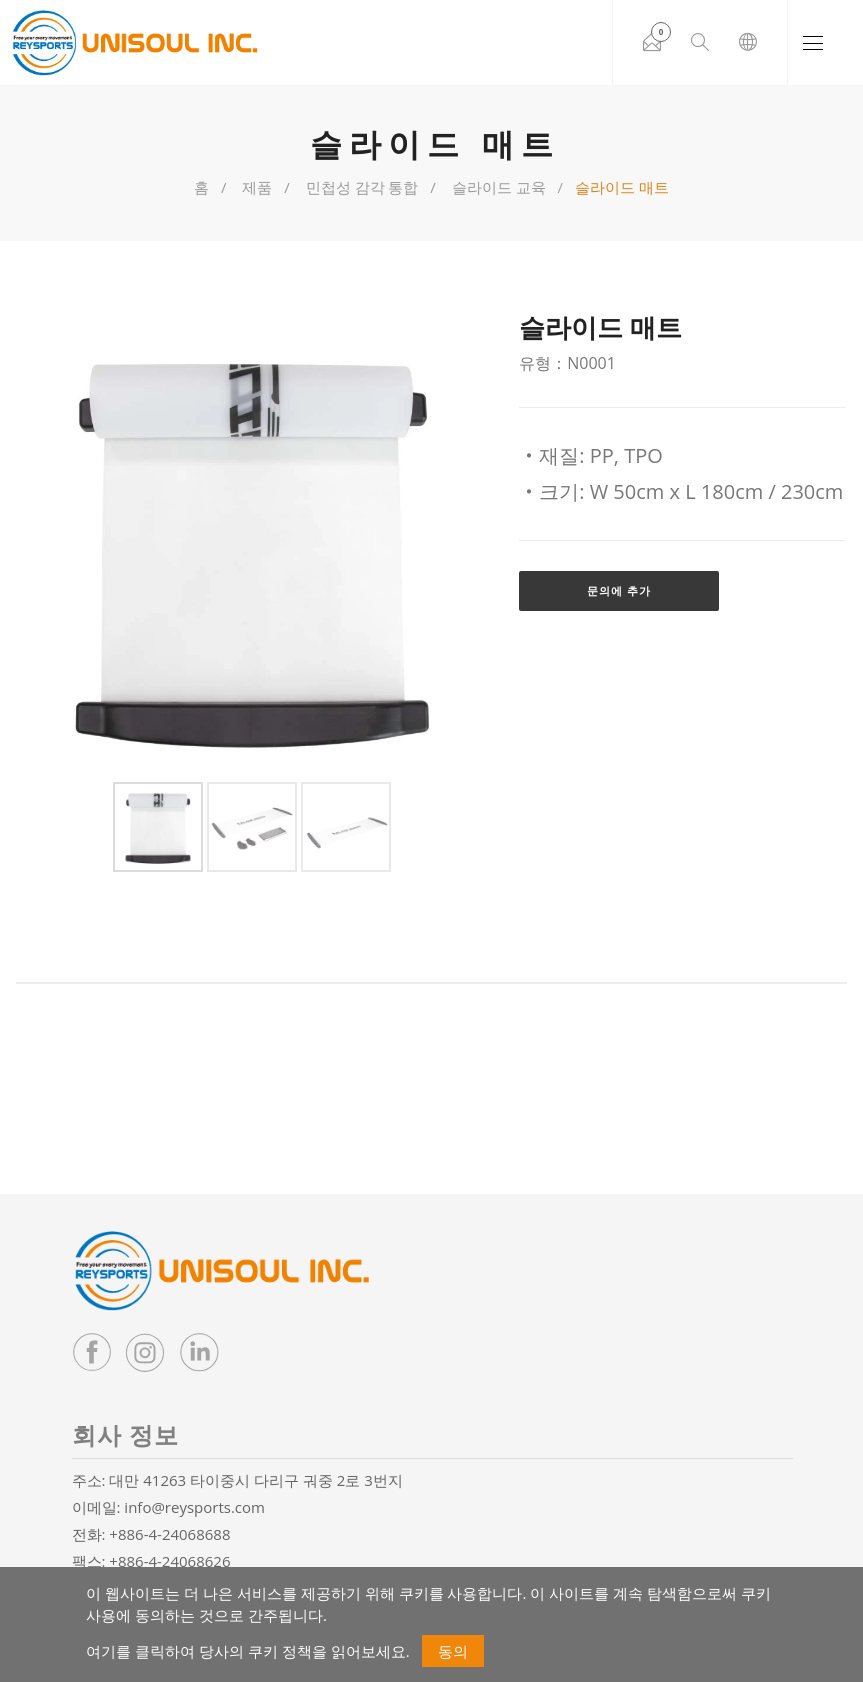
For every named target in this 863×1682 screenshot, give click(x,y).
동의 (453, 1651)
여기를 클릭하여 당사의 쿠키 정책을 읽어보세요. (247, 1651)
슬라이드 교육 (499, 187)
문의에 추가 (619, 590)
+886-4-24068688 (169, 1534)
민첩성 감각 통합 (362, 187)
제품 (257, 187)
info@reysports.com (194, 1507)
